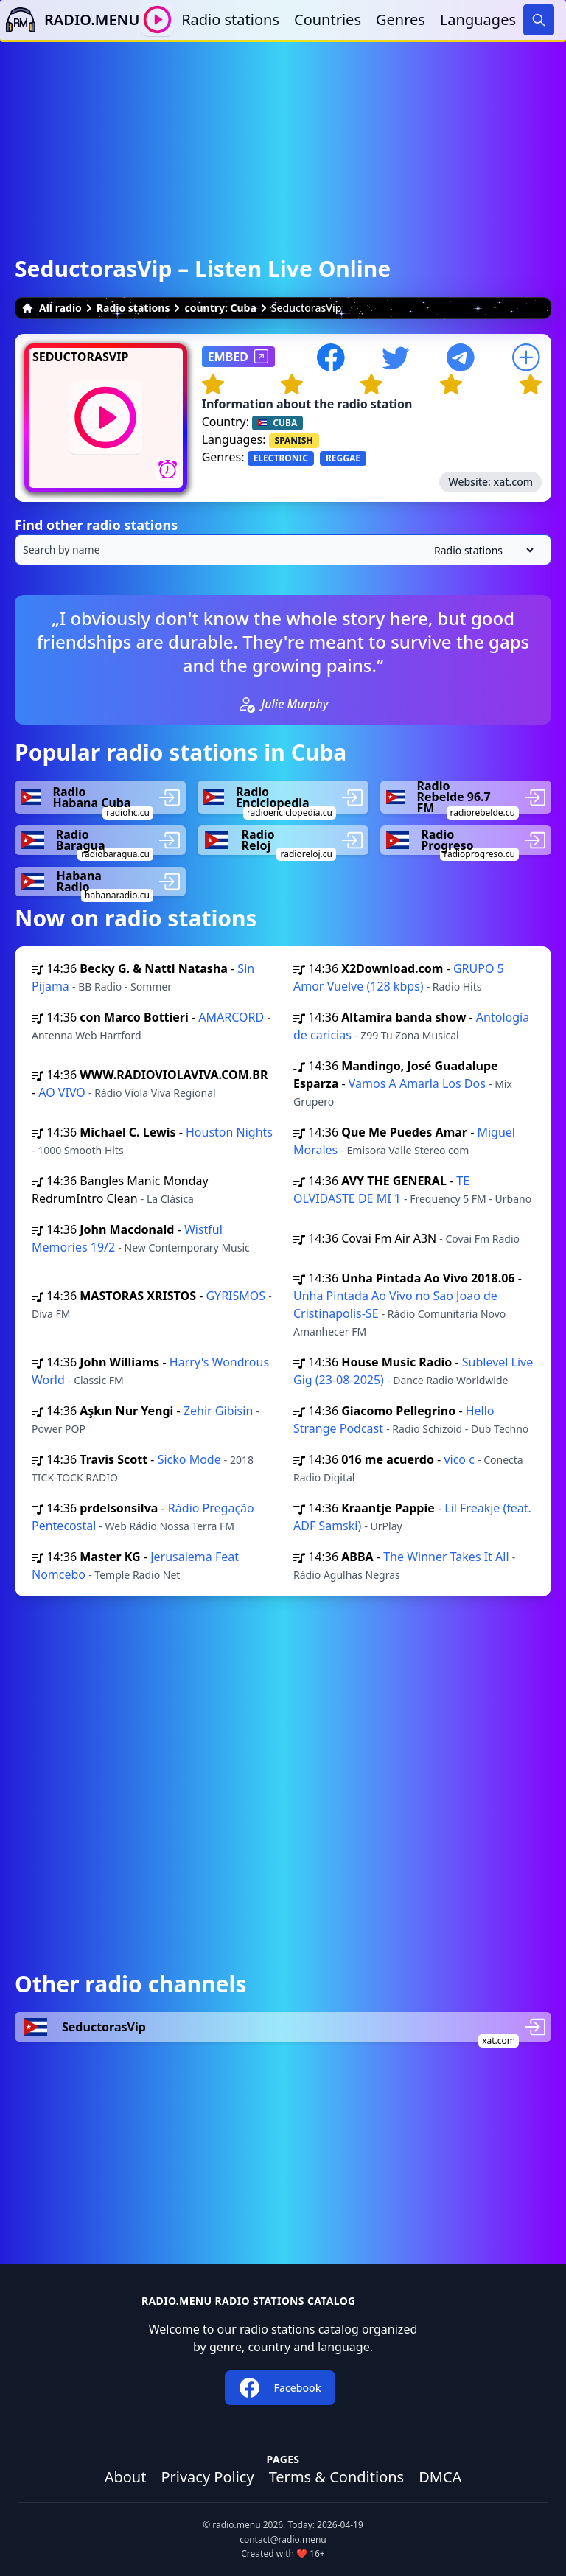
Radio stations (230, 19)
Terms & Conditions (337, 2477)
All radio (51, 308)
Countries (327, 19)
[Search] (538, 19)
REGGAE (343, 458)
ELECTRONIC (281, 458)
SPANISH (294, 440)
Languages (478, 19)
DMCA (440, 2477)
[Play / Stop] (157, 19)
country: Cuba (220, 308)
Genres (400, 19)
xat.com (513, 482)
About (126, 2477)
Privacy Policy (207, 2477)
